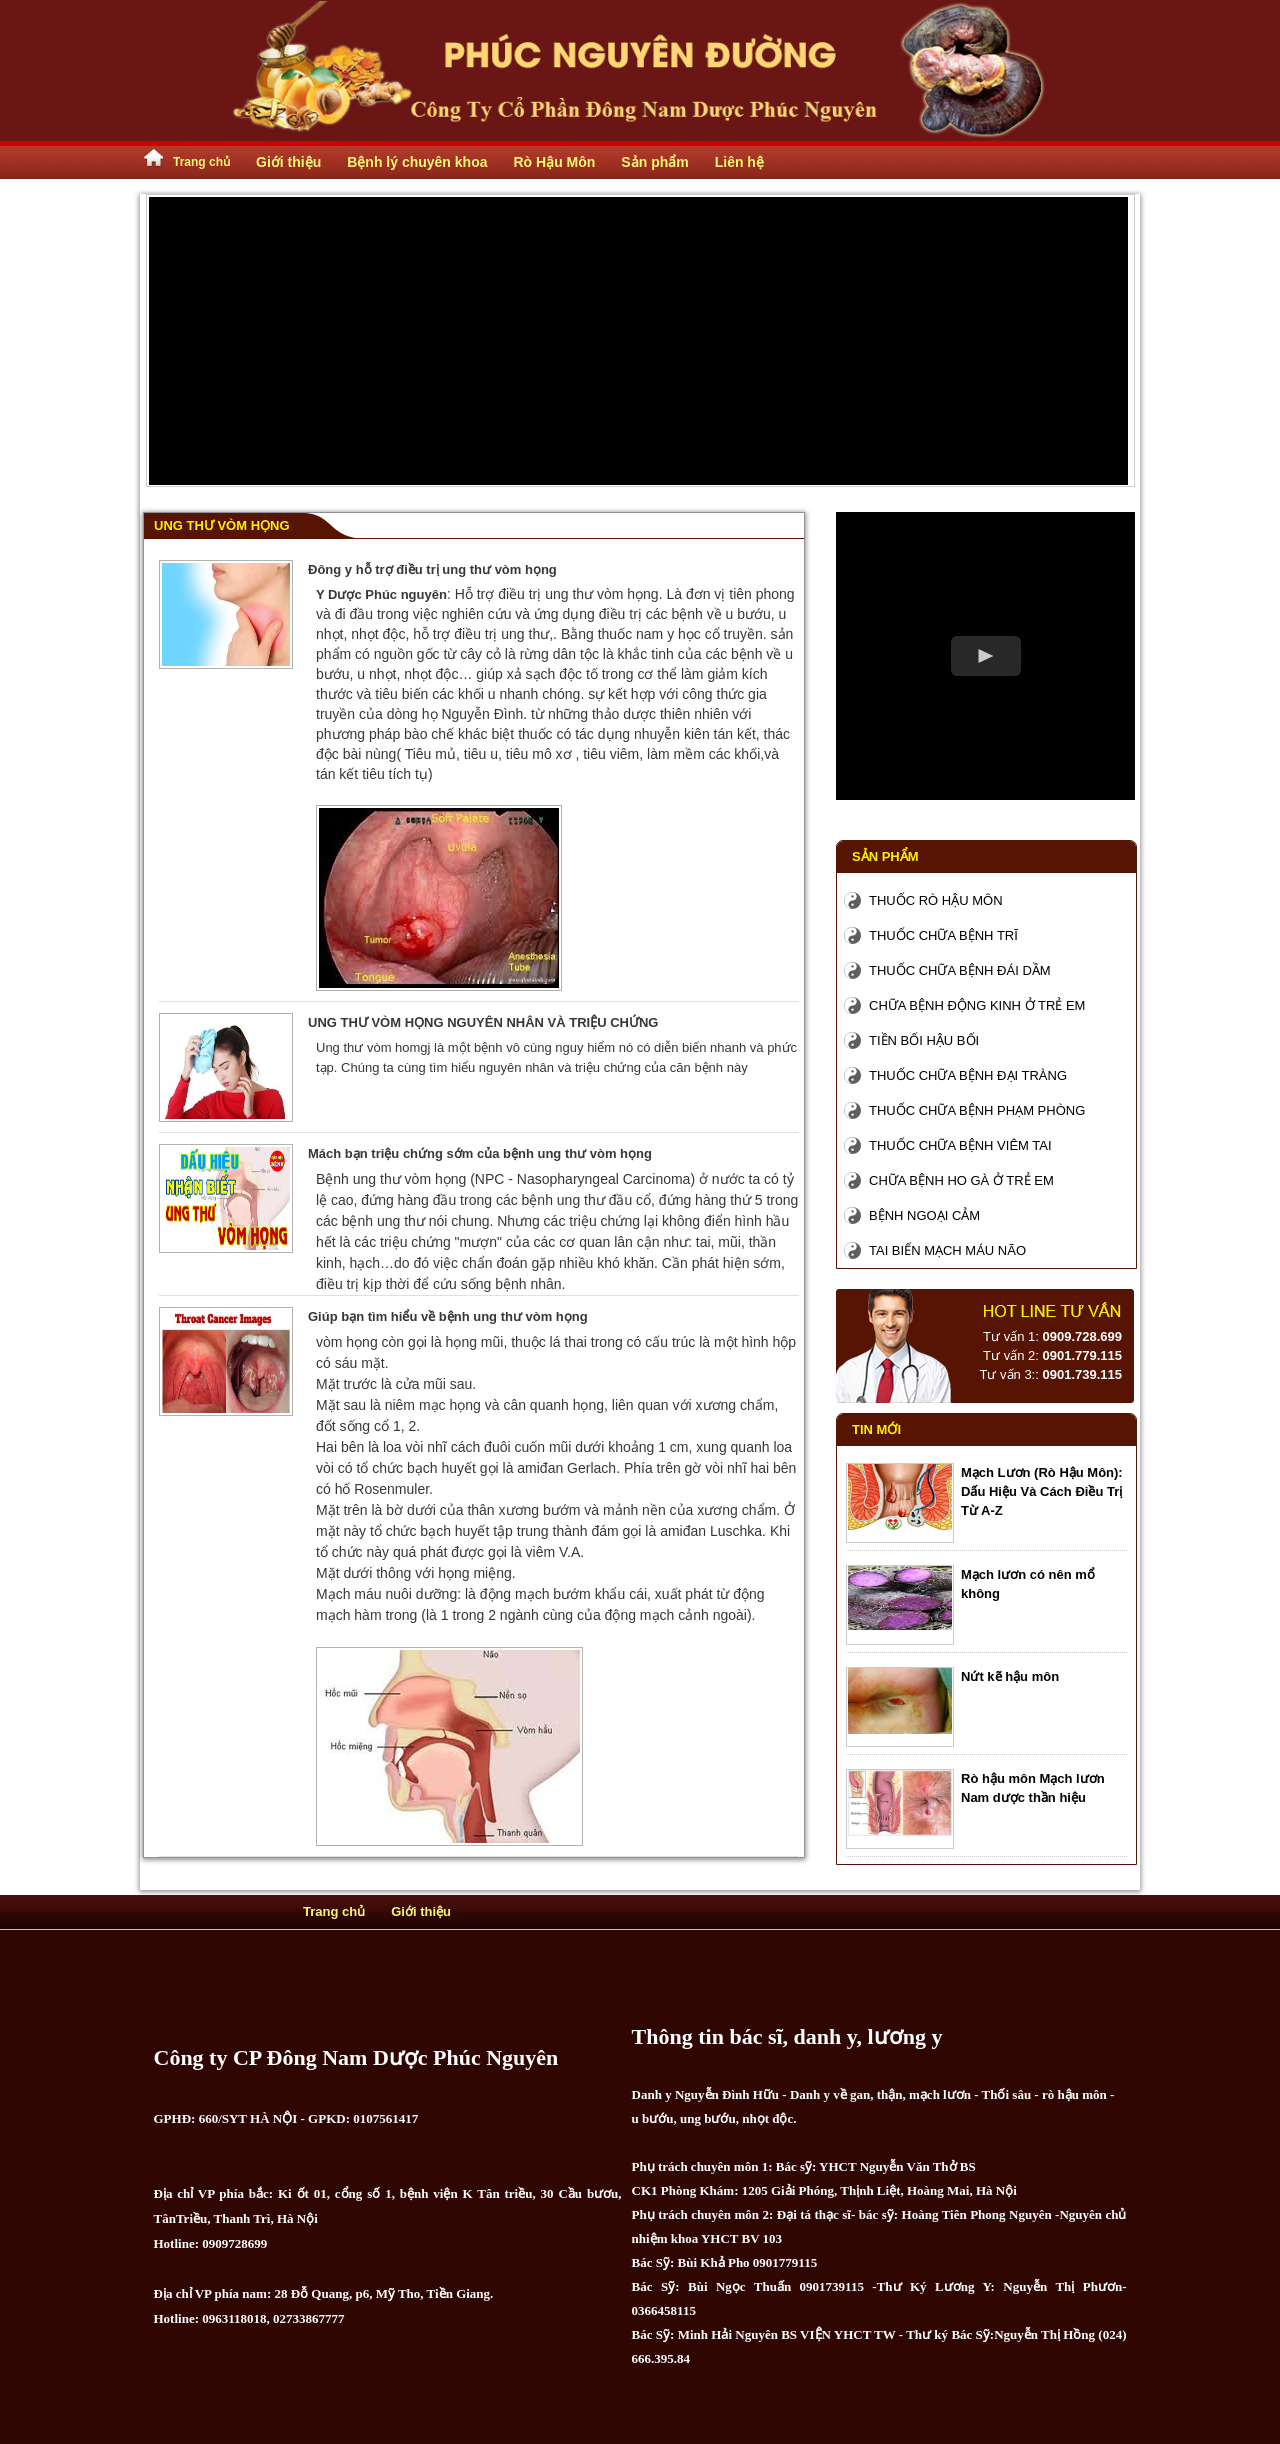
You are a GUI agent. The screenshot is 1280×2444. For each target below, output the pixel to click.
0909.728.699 (1082, 1336)
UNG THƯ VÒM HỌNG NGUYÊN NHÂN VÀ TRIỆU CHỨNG (483, 1022)
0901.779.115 (1082, 1355)
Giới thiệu (421, 1911)
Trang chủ (201, 162)
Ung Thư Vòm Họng (222, 525)
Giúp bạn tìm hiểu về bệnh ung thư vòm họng (448, 1316)
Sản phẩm (885, 856)
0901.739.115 (1082, 1374)
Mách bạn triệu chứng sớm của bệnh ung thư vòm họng (480, 1153)
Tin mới (876, 1429)
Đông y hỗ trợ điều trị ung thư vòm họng (432, 569)
